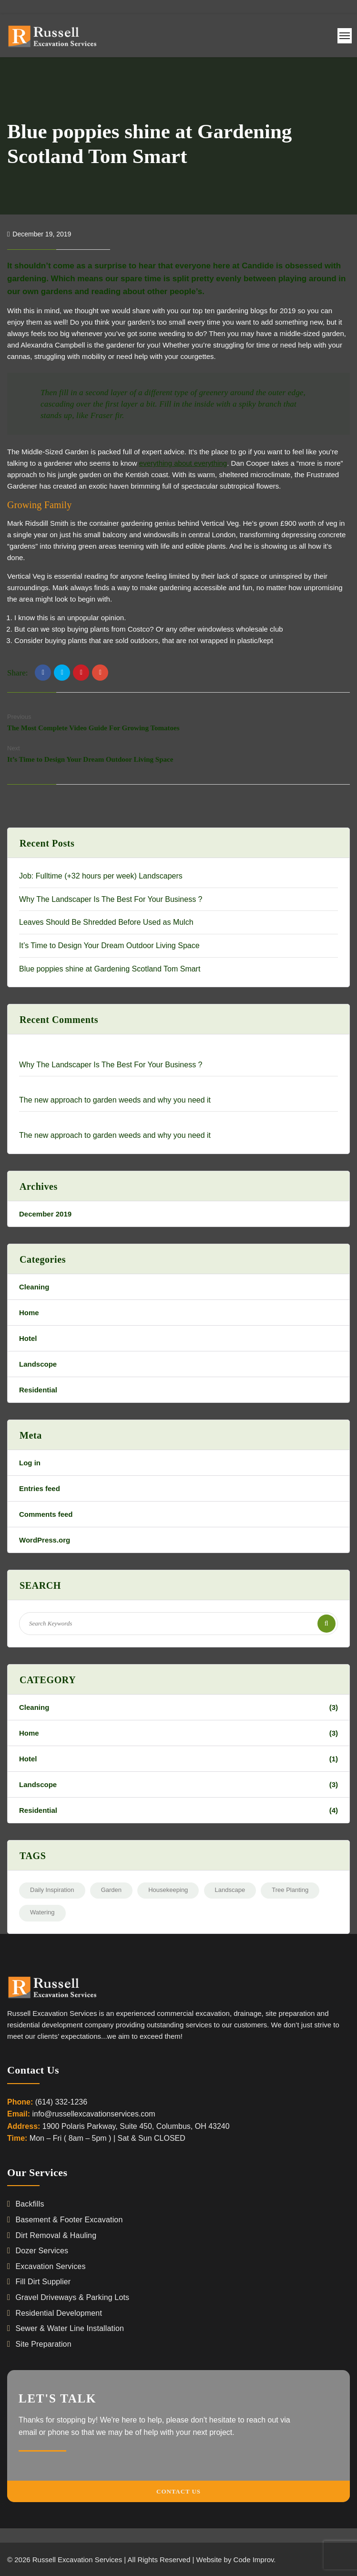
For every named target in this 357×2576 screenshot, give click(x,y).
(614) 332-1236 (61, 2102)
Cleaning (34, 1287)
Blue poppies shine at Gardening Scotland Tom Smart (109, 969)
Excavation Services (50, 2266)
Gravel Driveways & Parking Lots (72, 2297)
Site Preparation (43, 2344)
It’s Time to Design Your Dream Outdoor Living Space (90, 759)
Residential (38, 1390)
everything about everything (183, 463)
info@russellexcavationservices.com (93, 2114)
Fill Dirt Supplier (43, 2282)
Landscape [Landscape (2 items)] (230, 1889)
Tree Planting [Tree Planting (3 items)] (290, 1889)
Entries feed (39, 1488)
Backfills (29, 2204)
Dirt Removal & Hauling (55, 2235)
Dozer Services (41, 2251)
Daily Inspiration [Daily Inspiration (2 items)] (52, 1889)
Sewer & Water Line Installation (69, 2328)
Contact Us (178, 2491)
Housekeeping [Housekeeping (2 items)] (168, 1889)
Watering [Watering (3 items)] (42, 1912)
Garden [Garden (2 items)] (111, 1889)
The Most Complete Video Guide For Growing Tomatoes (93, 728)
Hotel (28, 1338)
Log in (30, 1463)
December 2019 (45, 1214)
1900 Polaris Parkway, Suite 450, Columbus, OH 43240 (136, 2126)
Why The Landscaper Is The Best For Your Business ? (111, 899)
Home (29, 1312)
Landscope (38, 1364)
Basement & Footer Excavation (68, 2220)
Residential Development (58, 2313)
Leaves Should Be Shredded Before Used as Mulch (106, 922)
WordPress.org (44, 1540)
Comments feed (46, 1514)
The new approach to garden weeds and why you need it (115, 1100)
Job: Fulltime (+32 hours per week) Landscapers (101, 876)
